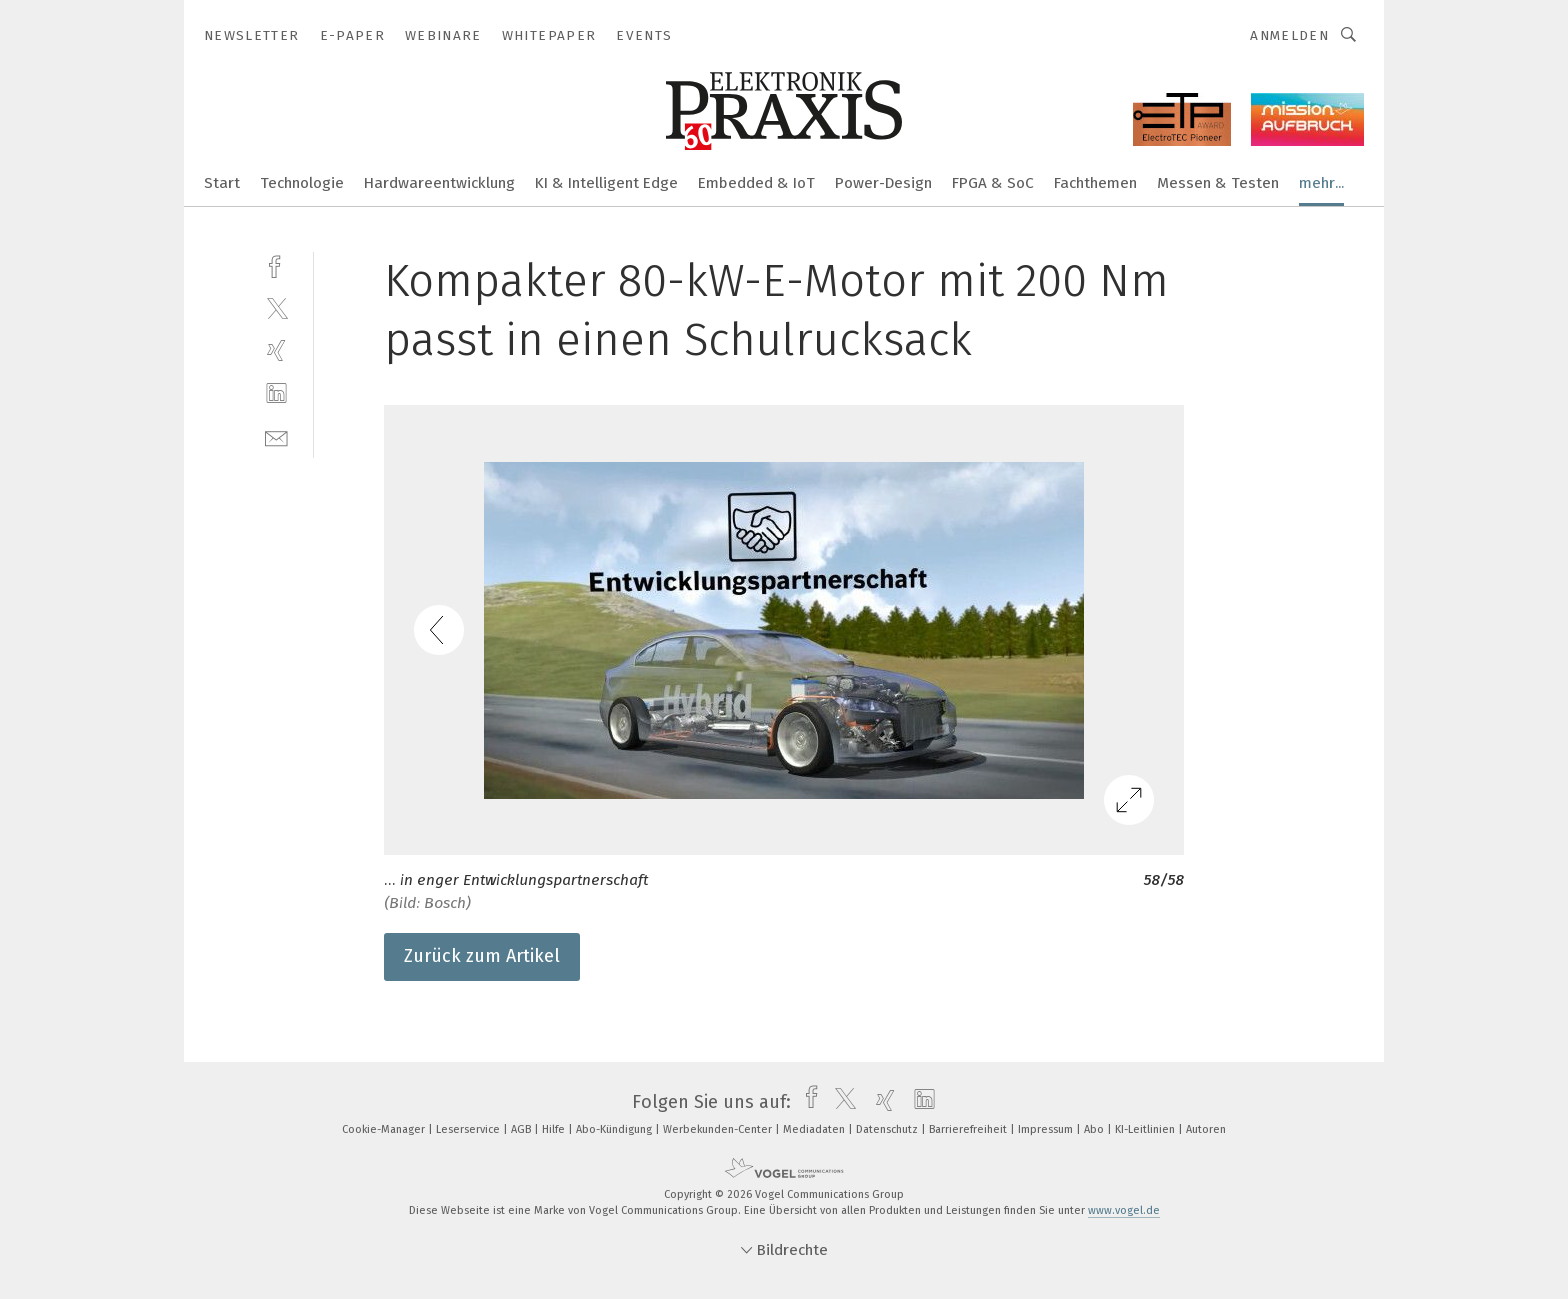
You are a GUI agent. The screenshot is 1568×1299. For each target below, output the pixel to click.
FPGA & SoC (993, 183)
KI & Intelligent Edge (606, 183)
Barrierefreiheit (969, 1129)
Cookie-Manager (385, 1129)
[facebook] (276, 264)
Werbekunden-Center (719, 1129)
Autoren (1206, 1129)
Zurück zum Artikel (482, 956)
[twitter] (276, 307)
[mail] (276, 436)
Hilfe (555, 1129)
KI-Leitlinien (1146, 1129)
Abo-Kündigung (615, 1129)
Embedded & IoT (756, 183)
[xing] (276, 350)
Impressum (1047, 1129)
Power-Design (883, 183)
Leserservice (469, 1129)
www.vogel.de (1124, 1210)
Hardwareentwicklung (439, 183)
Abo (1095, 1129)
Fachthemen (1095, 183)
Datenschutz (888, 1129)
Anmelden (1289, 35)
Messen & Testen (1218, 183)
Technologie (302, 183)
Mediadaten (815, 1129)
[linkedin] (276, 393)
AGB (522, 1129)
